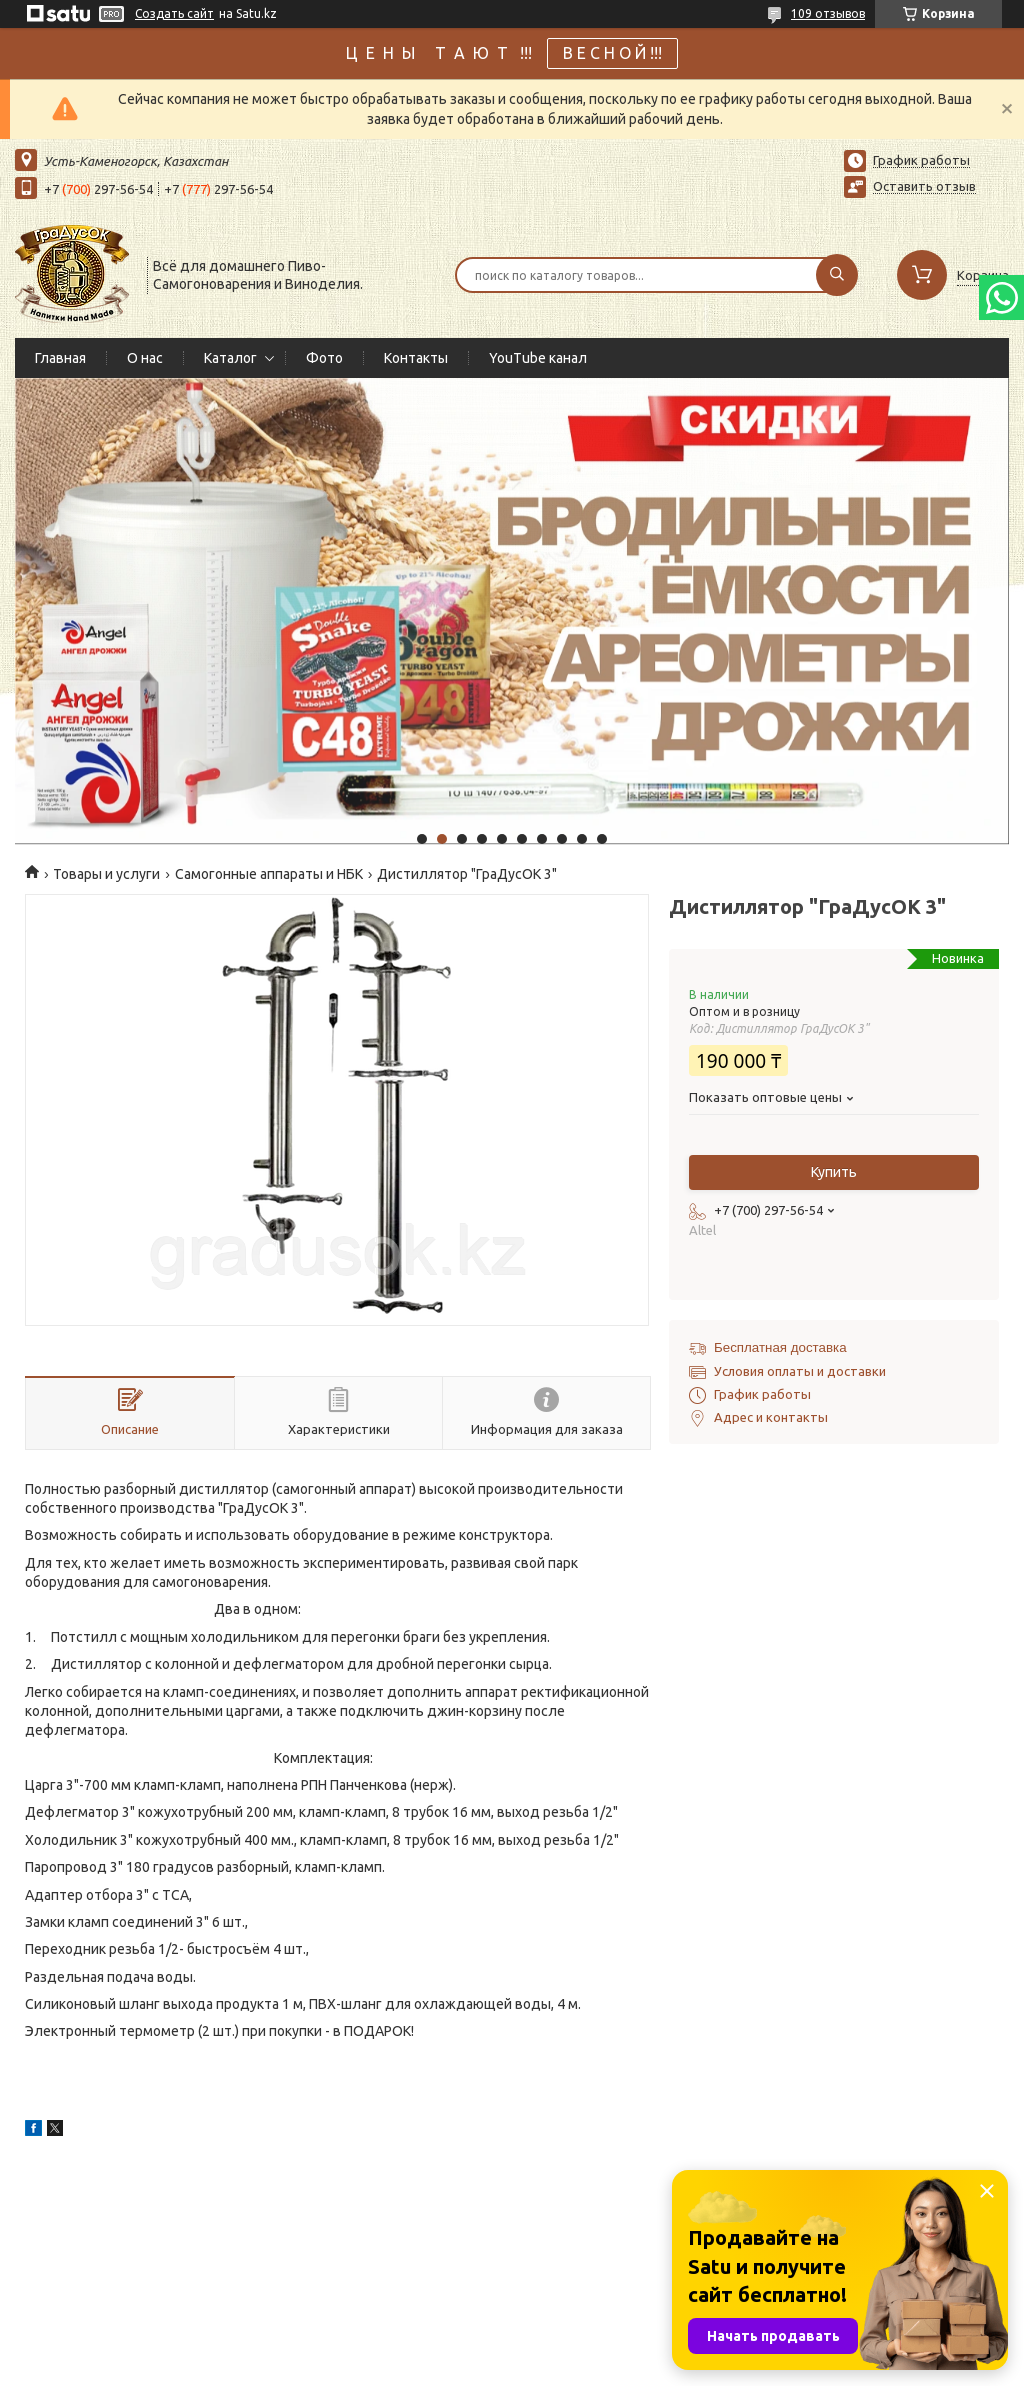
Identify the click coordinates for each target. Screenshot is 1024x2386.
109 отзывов (828, 13)
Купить (834, 1172)
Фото (324, 358)
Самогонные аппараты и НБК (269, 874)
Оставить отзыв (924, 186)
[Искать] (837, 275)
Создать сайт (174, 13)
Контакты (416, 358)
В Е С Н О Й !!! (612, 53)
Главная (60, 358)
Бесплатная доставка (780, 1347)
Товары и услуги (106, 874)
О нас (145, 358)
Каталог (230, 358)
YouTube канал (538, 358)
